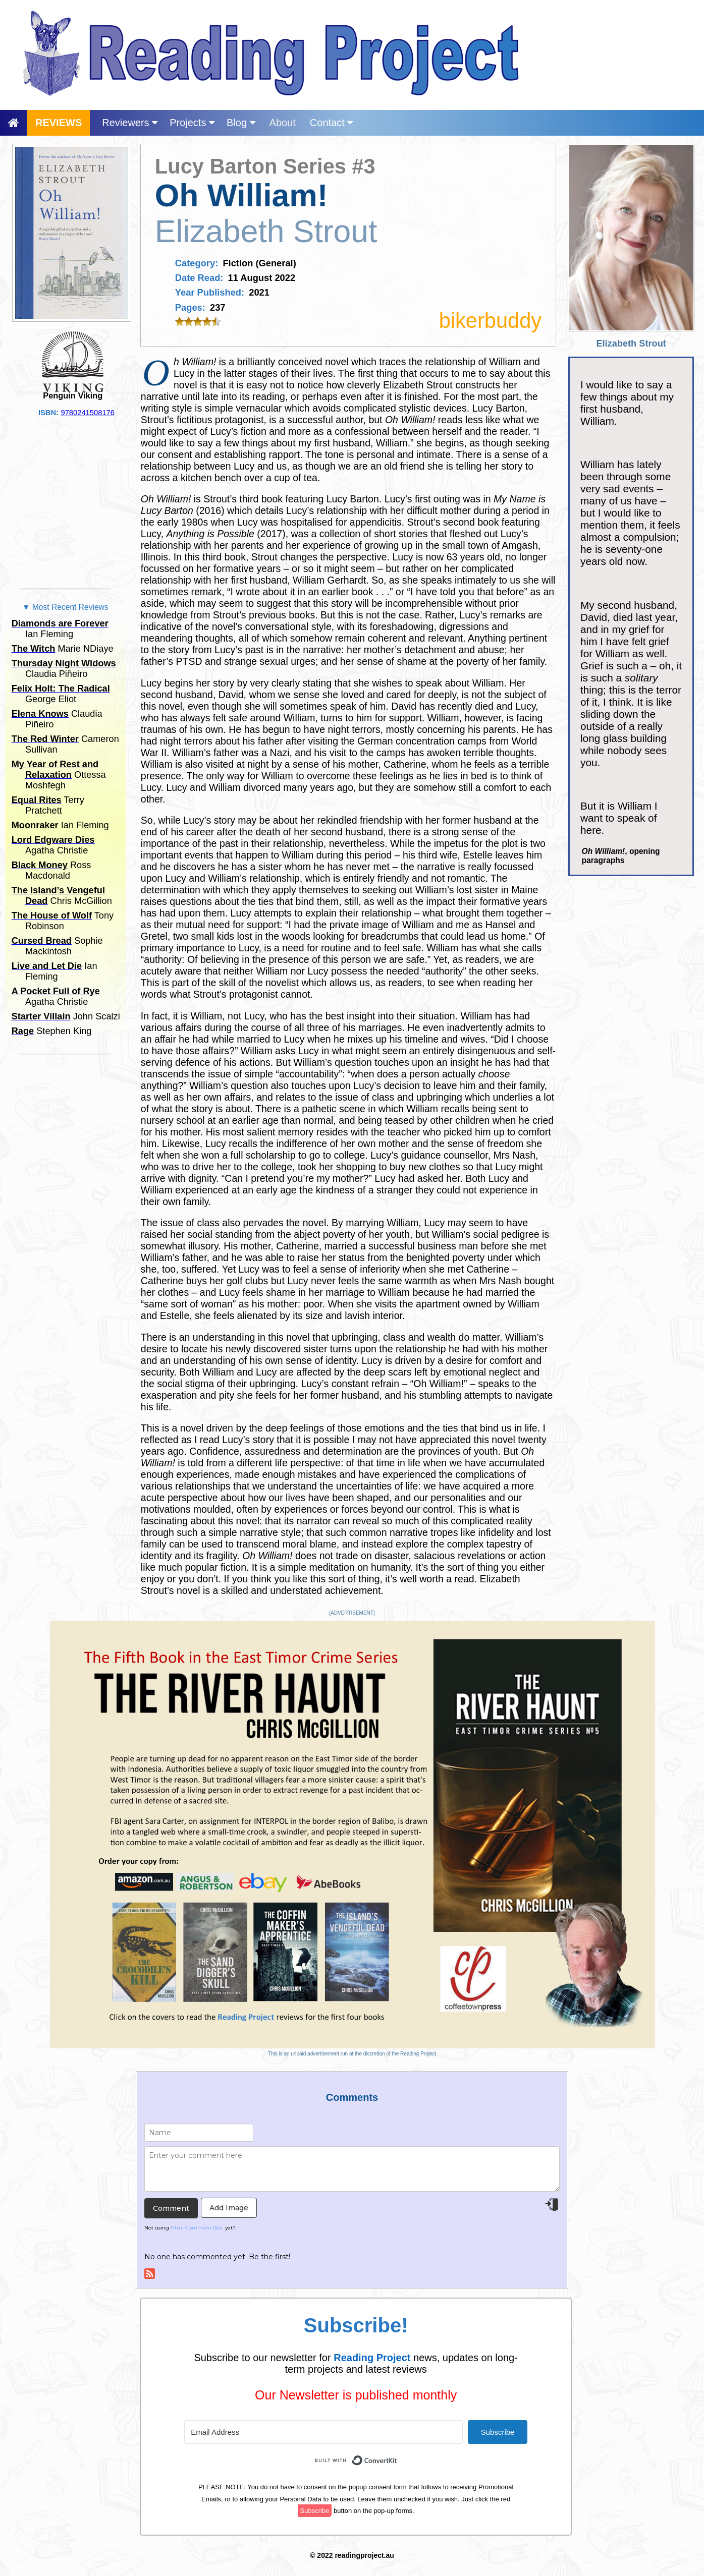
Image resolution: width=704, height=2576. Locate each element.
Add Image (228, 2207)
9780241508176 (88, 413)
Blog (241, 122)
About (282, 122)
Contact (331, 122)
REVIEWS (58, 122)
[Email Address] (323, 2432)
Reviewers (129, 122)
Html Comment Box (196, 2227)
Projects (192, 122)
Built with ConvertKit (397, 2454)
